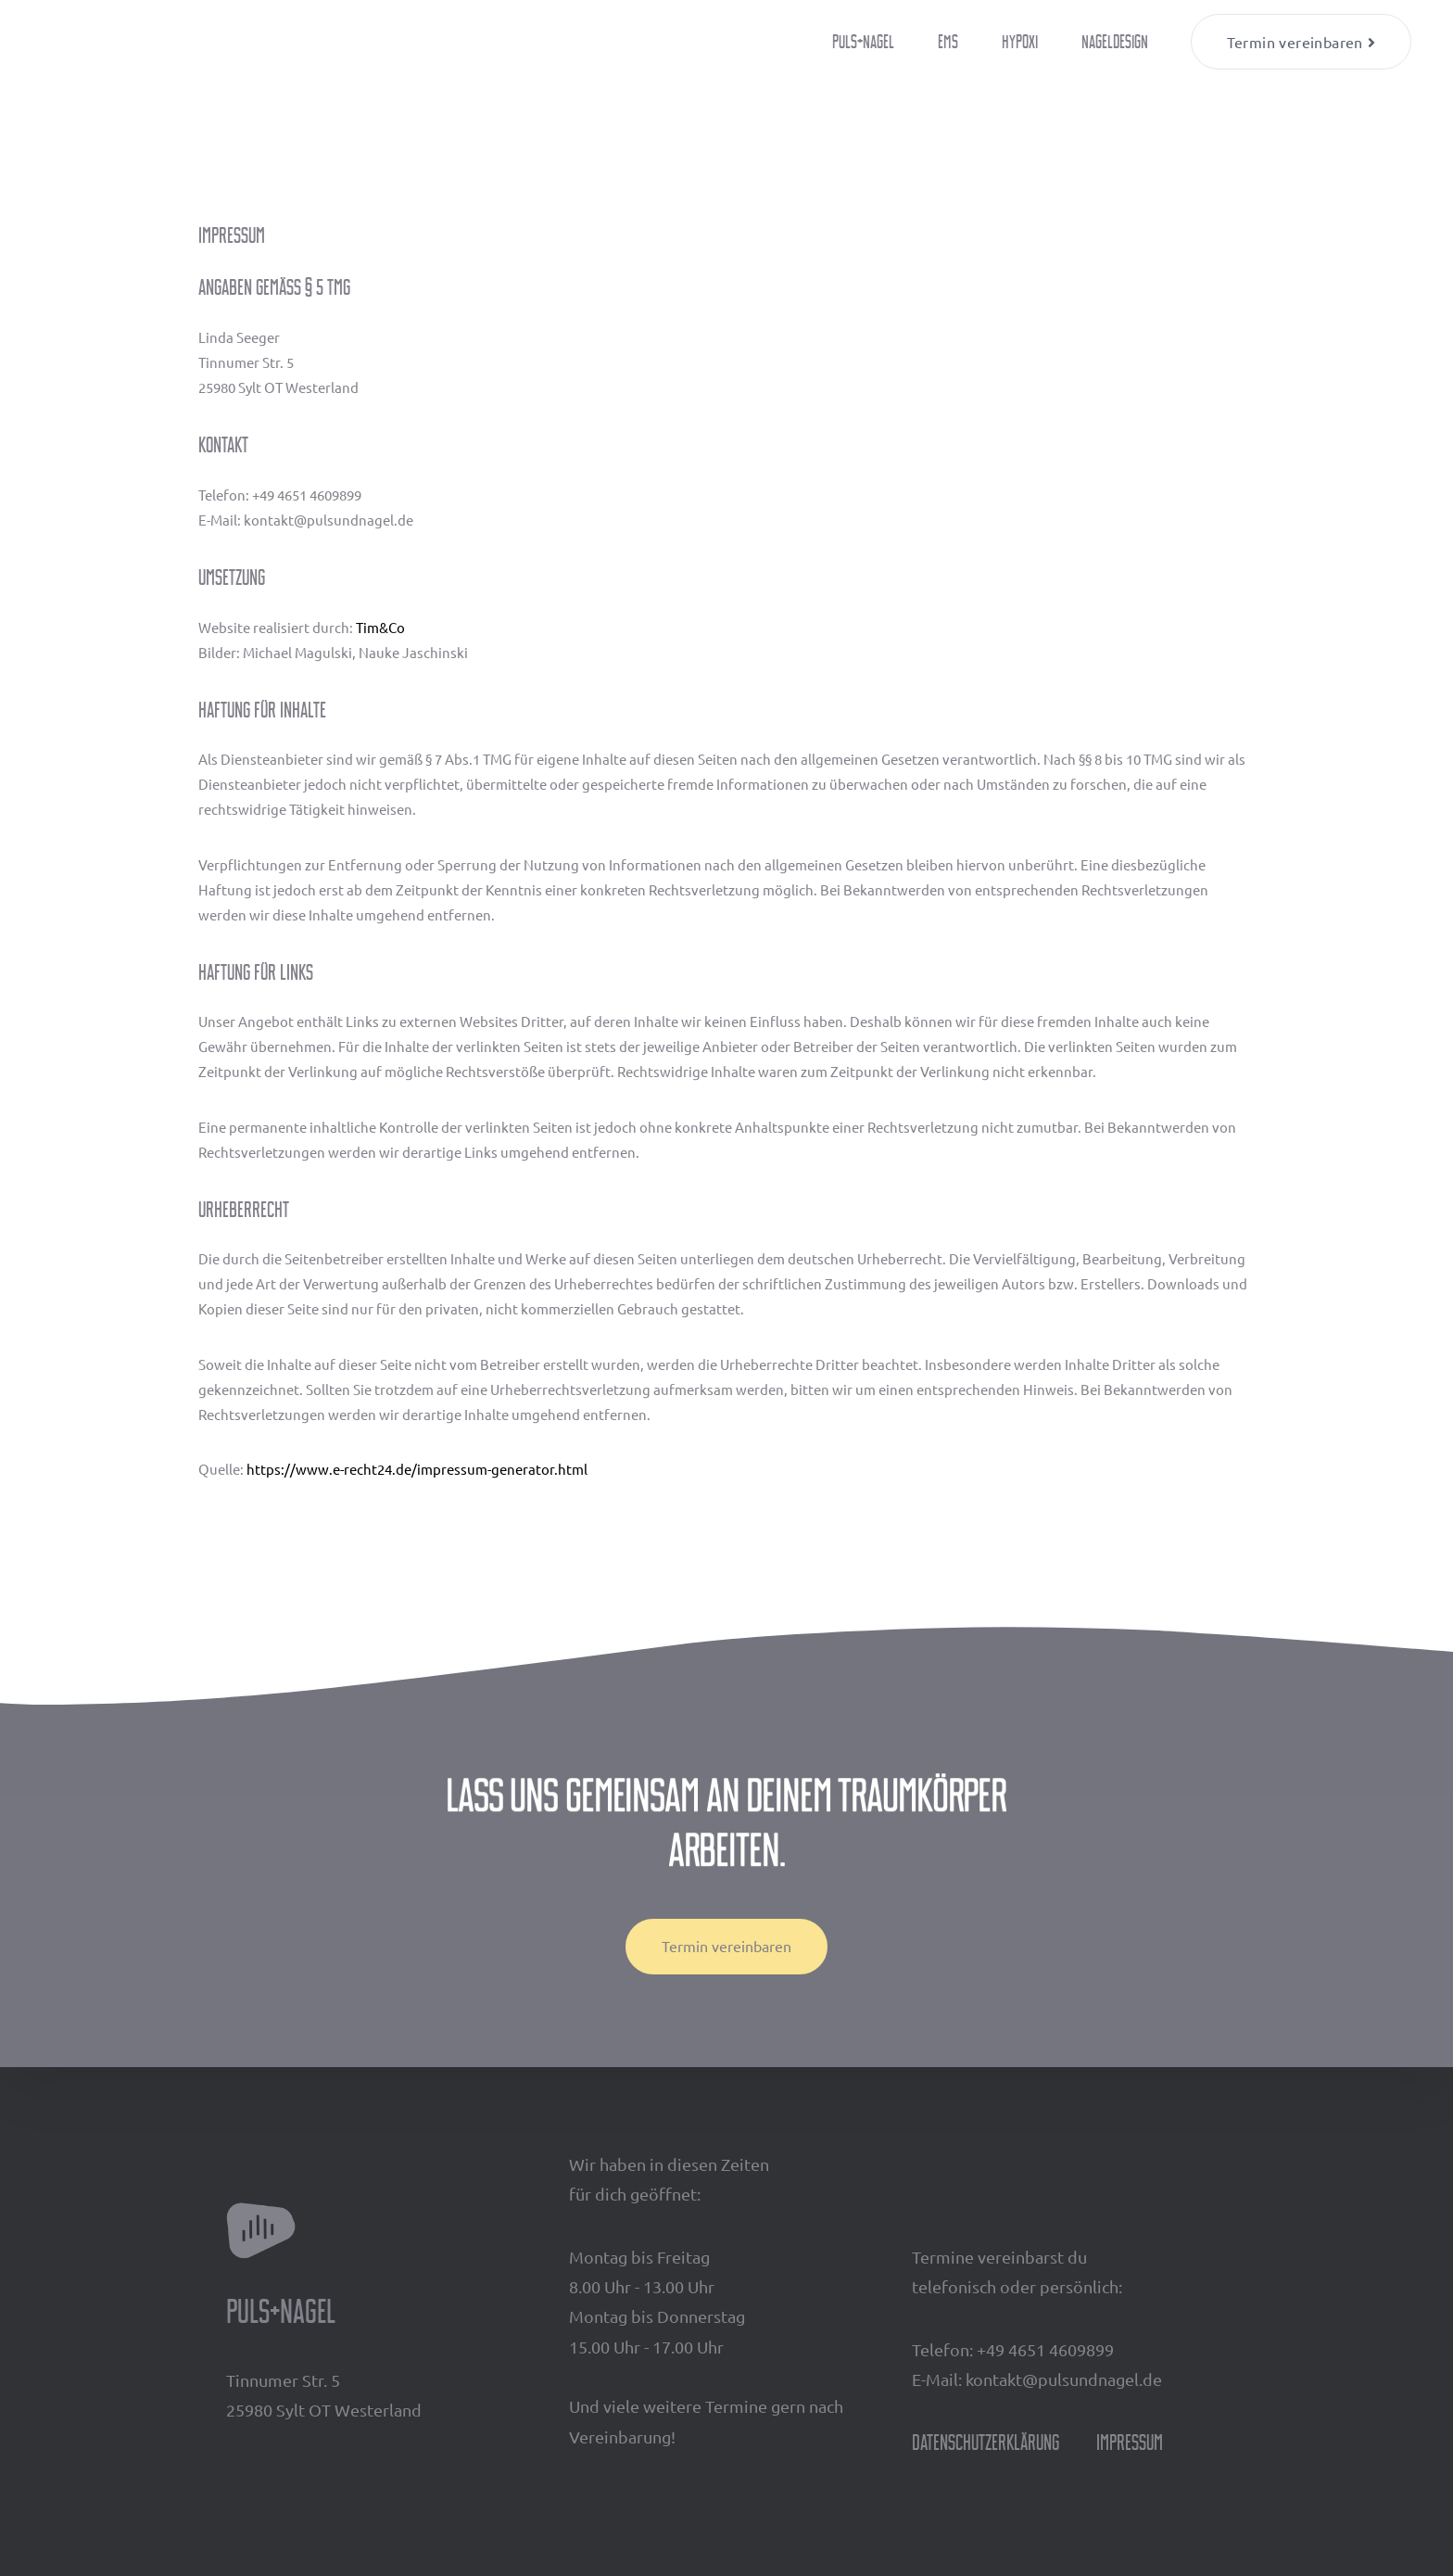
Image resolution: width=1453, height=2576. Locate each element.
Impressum (1129, 2442)
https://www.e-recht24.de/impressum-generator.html (417, 1469)
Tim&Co (380, 627)
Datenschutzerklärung (985, 2442)
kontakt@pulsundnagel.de (1064, 2379)
